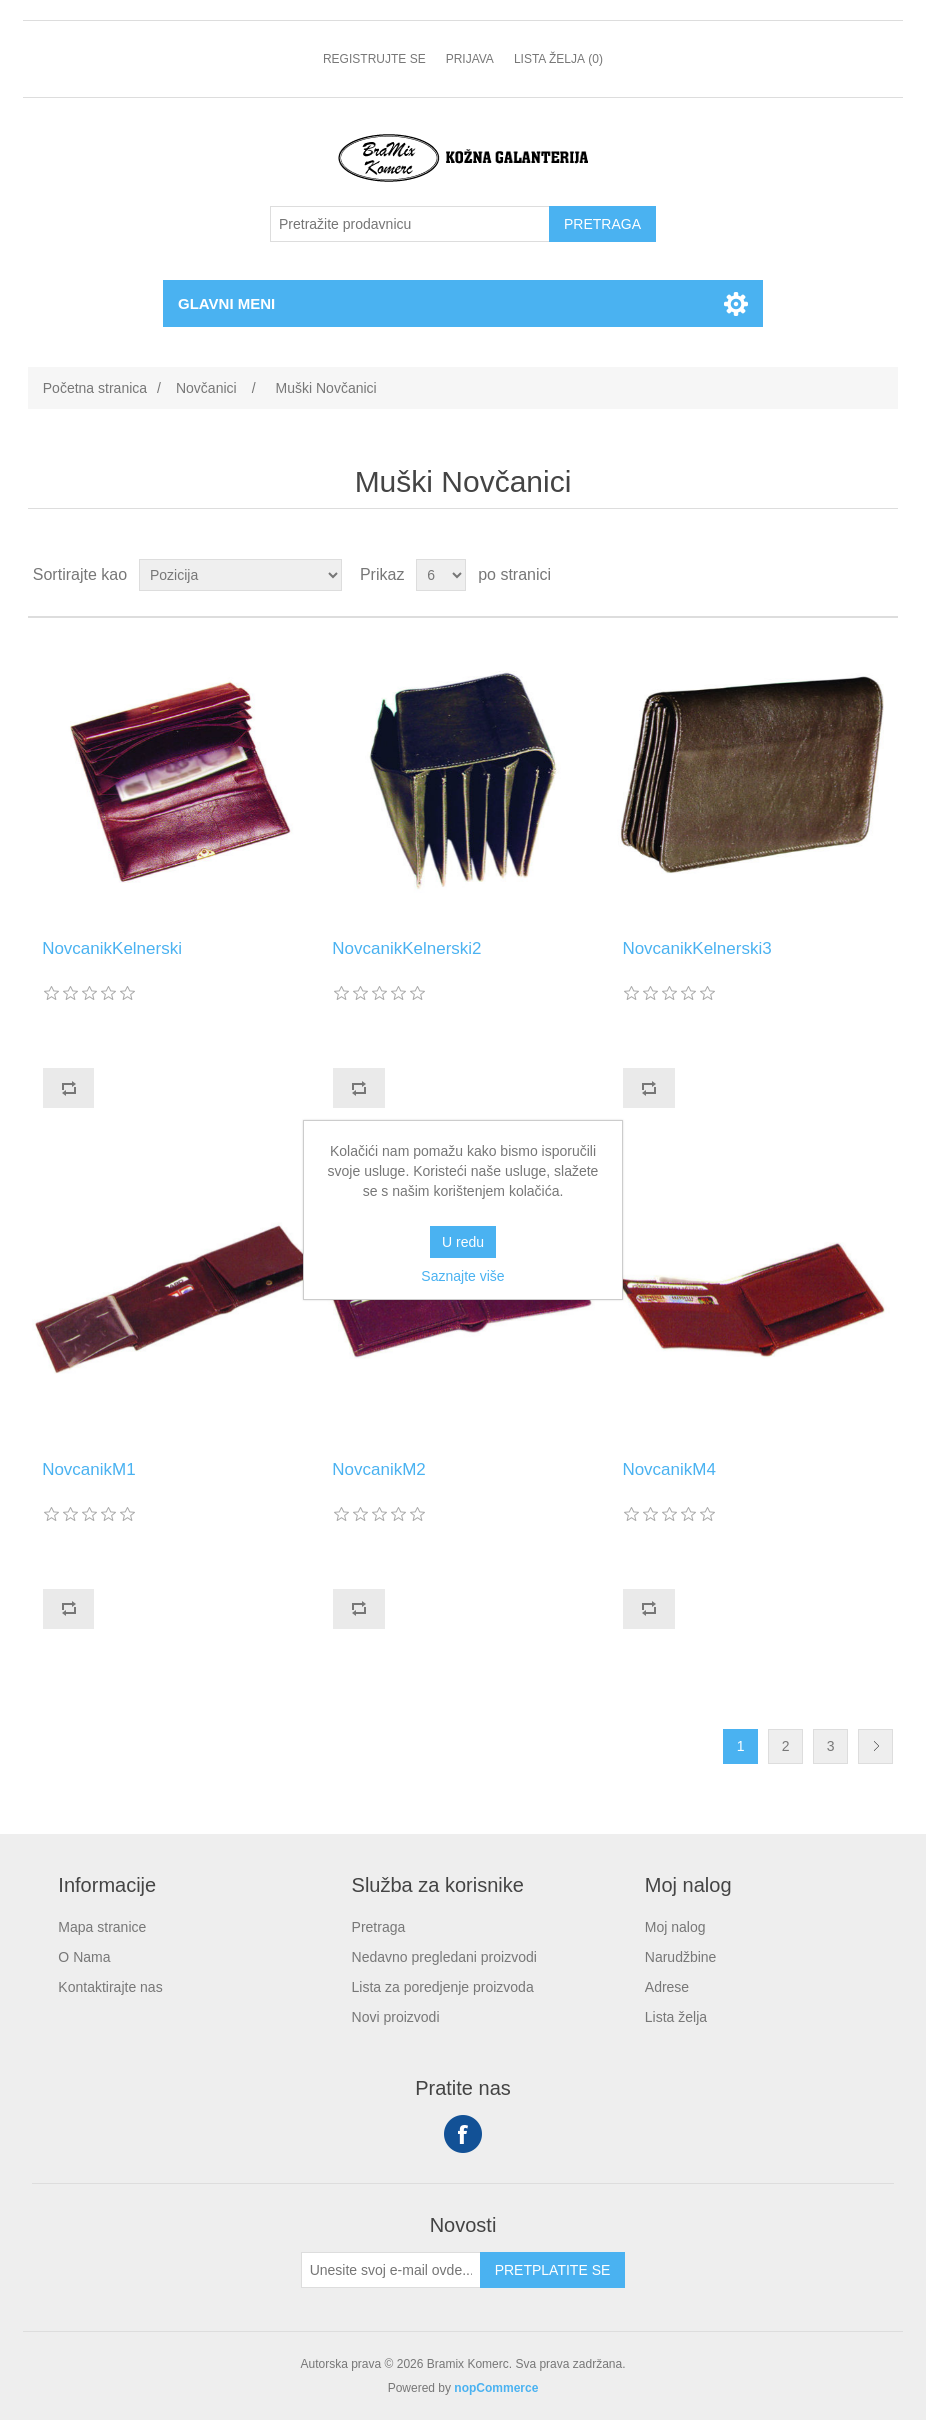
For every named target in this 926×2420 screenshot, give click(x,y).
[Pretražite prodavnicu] (410, 224)
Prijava (470, 59)
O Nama (84, 1957)
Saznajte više (462, 1276)
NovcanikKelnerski (112, 948)
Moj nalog (675, 1927)
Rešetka (845, 575)
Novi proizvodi (396, 2017)
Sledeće (875, 1746)
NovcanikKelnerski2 (406, 948)
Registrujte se (374, 59)
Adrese (667, 1987)
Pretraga (379, 1927)
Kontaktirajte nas (110, 1987)
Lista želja (676, 2017)
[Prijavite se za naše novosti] (391, 2270)
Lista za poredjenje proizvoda (443, 1987)
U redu (463, 1242)
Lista (881, 575)
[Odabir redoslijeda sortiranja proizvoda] (240, 575)
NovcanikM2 (379, 1469)
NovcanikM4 (669, 1469)
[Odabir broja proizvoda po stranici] (441, 575)
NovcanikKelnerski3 (696, 948)
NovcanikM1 (89, 1469)
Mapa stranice (102, 1927)
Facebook (463, 2134)
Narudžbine (681, 1957)
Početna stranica (95, 388)
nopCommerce (496, 2388)
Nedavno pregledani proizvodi (444, 1957)
